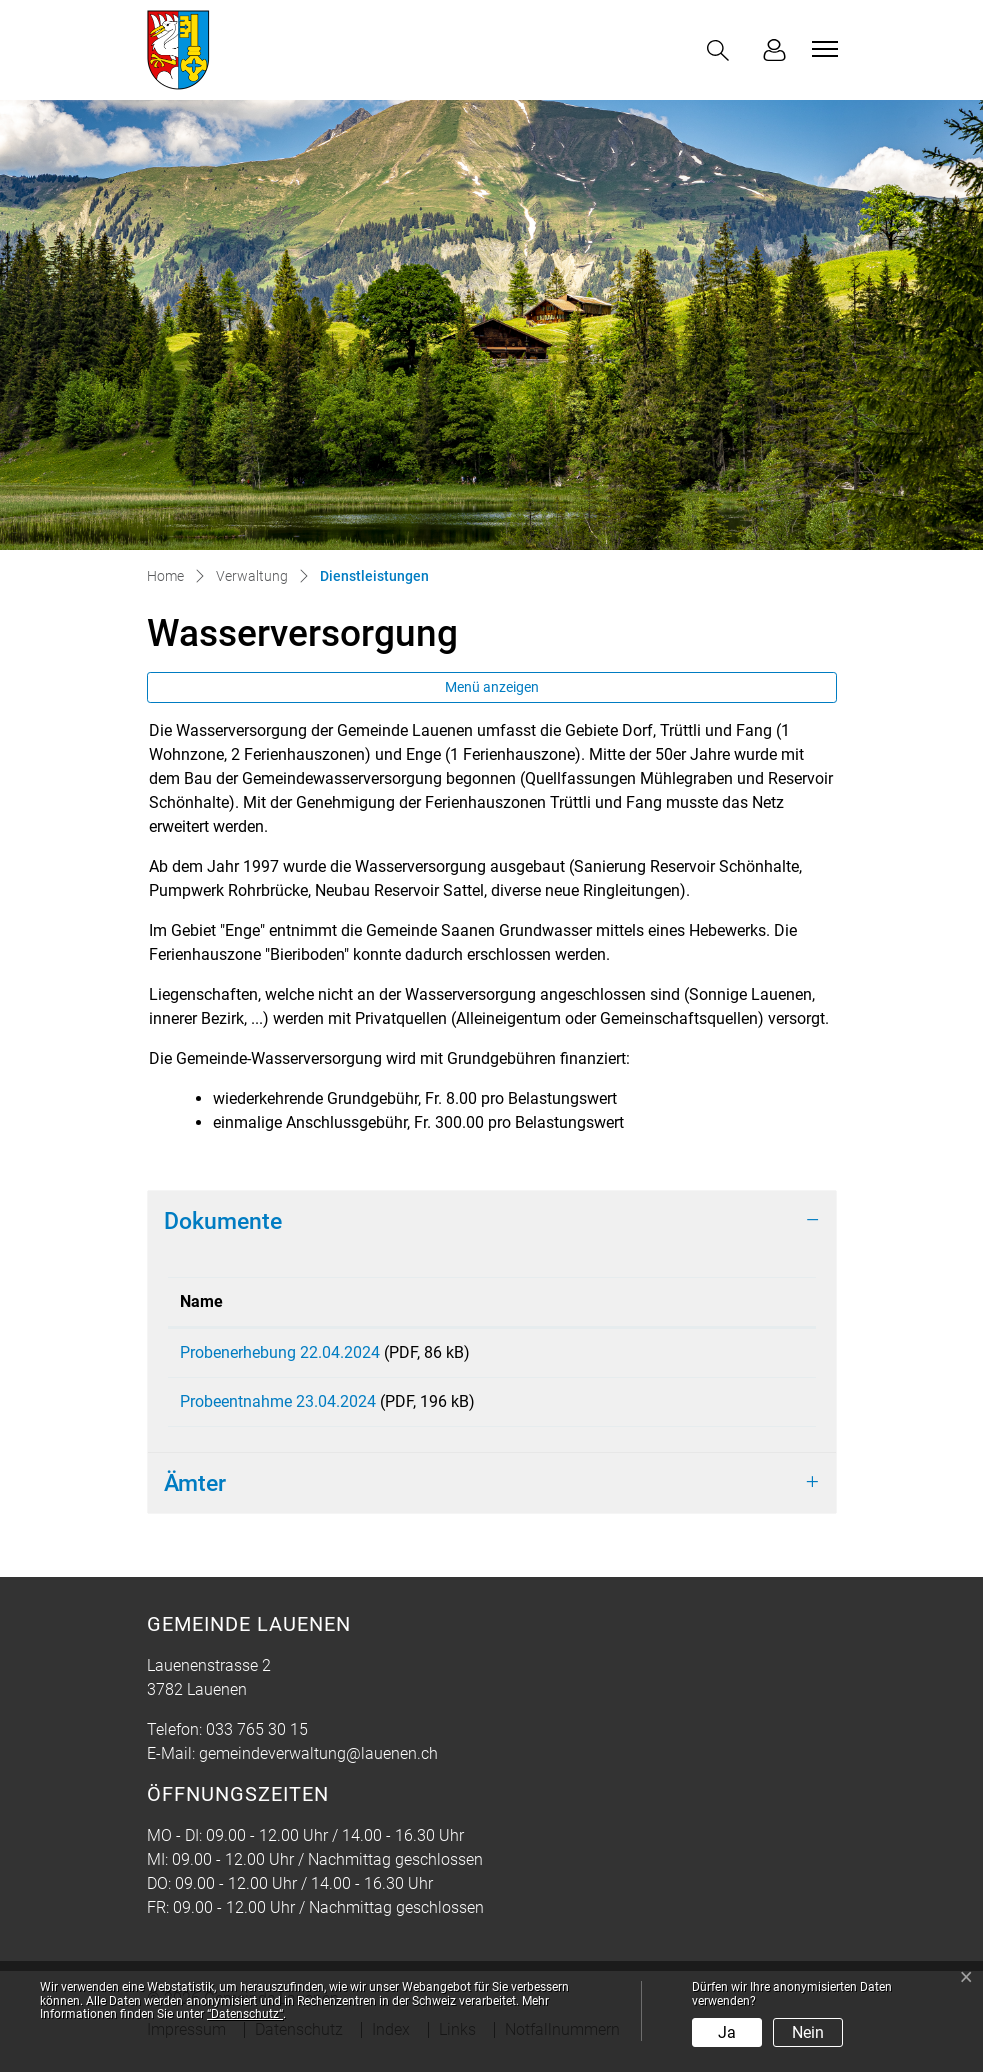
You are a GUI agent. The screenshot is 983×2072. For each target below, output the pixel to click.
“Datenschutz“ (245, 2014)
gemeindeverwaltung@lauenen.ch (318, 1767)
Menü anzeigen (492, 687)
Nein (808, 2032)
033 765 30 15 (257, 1743)
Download (729, 1356)
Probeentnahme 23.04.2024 (278, 1408)
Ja (727, 2032)
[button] (722, 50)
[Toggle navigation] (822, 49)
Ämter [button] (195, 1497)
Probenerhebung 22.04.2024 (280, 1352)
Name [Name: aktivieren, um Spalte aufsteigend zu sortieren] (201, 1301)
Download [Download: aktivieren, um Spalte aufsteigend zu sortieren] (691, 1301)
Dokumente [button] (223, 1221)
